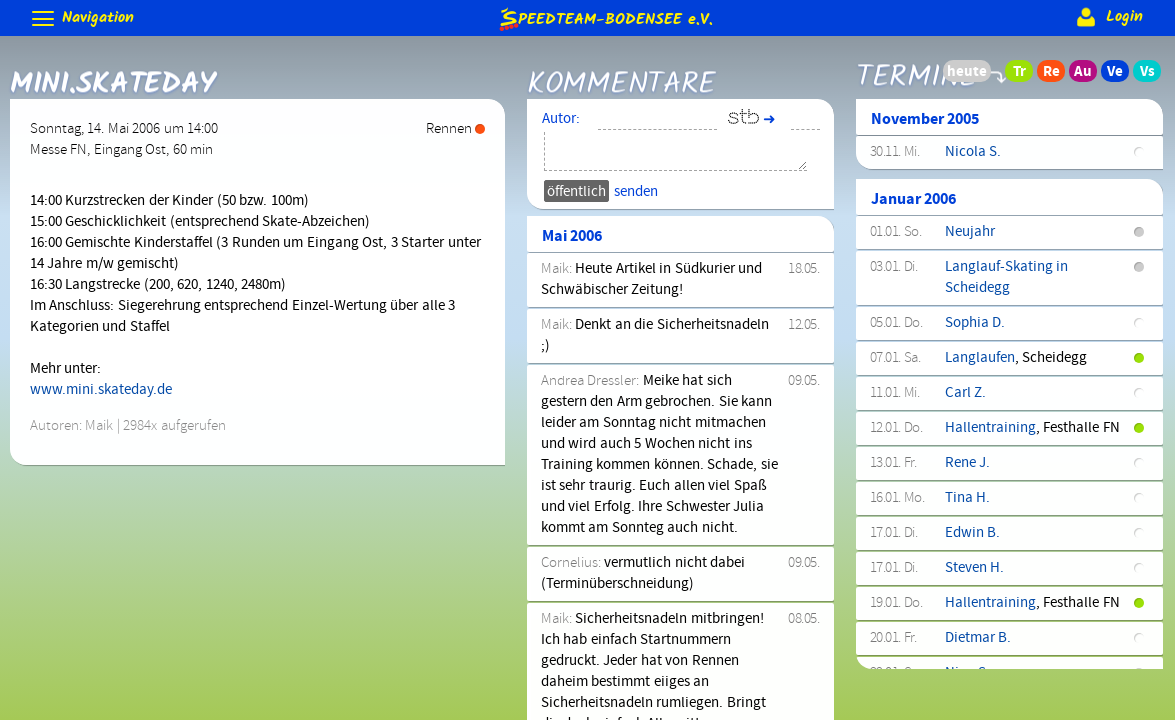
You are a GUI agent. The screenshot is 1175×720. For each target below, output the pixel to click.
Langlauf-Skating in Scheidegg (1006, 277)
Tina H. (967, 498)
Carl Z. (965, 393)
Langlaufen (980, 358)
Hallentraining (990, 428)
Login (1107, 17)
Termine (916, 72)
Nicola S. (973, 152)
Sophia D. (975, 323)
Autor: (561, 119)
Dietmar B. (978, 638)
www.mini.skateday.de (101, 390)
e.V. (605, 18)
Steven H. (974, 568)
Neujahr (970, 232)
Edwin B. (972, 533)
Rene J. (967, 463)
